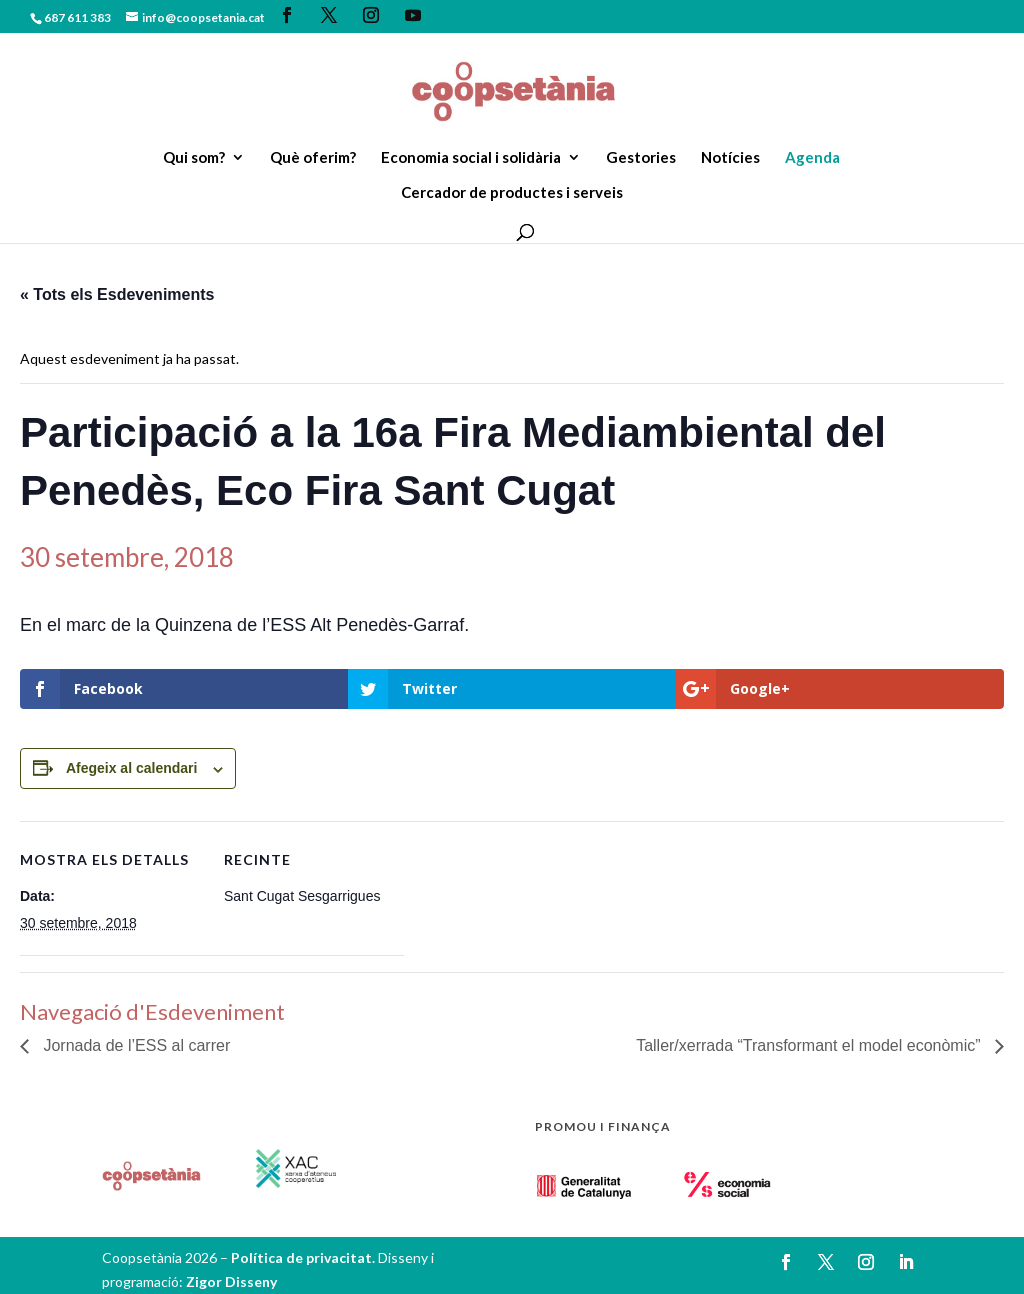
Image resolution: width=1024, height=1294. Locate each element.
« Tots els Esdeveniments (117, 294)
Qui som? (194, 158)
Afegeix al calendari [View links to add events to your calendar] (132, 768)
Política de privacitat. (304, 1257)
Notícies (730, 158)
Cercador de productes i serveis (512, 193)
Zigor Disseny (231, 1281)
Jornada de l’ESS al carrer (134, 1045)
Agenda (812, 158)
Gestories (641, 158)
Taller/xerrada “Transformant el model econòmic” (810, 1045)
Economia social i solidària (471, 158)
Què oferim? (313, 158)
